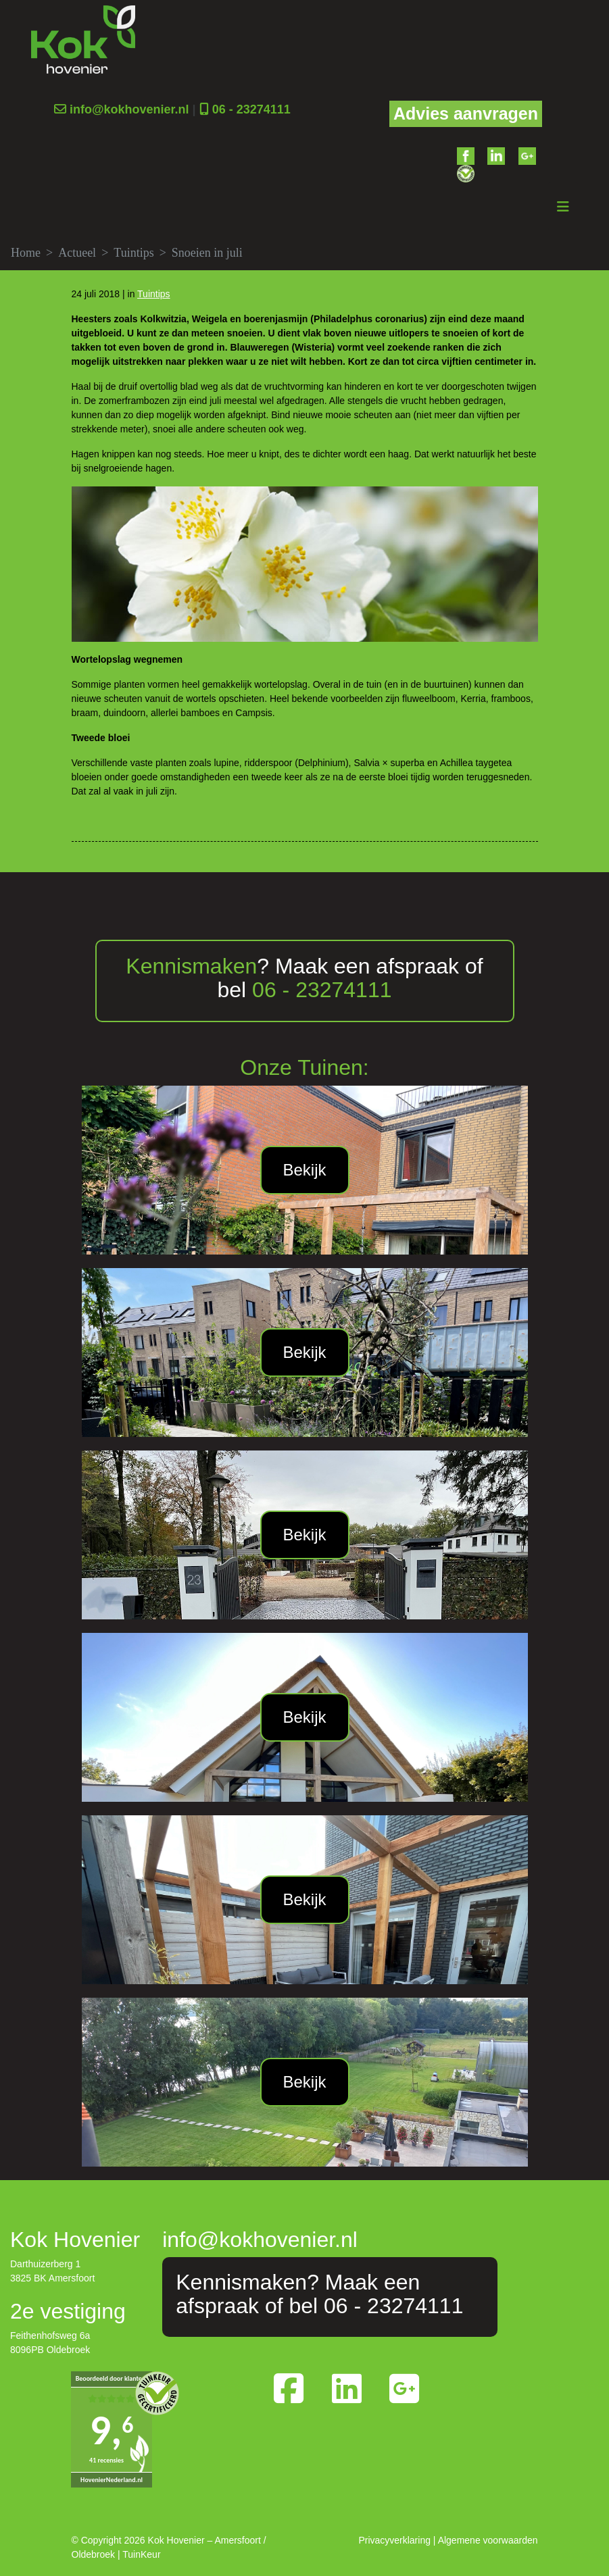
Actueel (77, 252)
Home (26, 252)
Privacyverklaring (394, 2539)
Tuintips (133, 252)
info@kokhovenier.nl (129, 109)
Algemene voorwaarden (488, 2539)
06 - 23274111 (251, 109)
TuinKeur (141, 2553)
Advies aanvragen (465, 112)
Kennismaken (191, 965)
